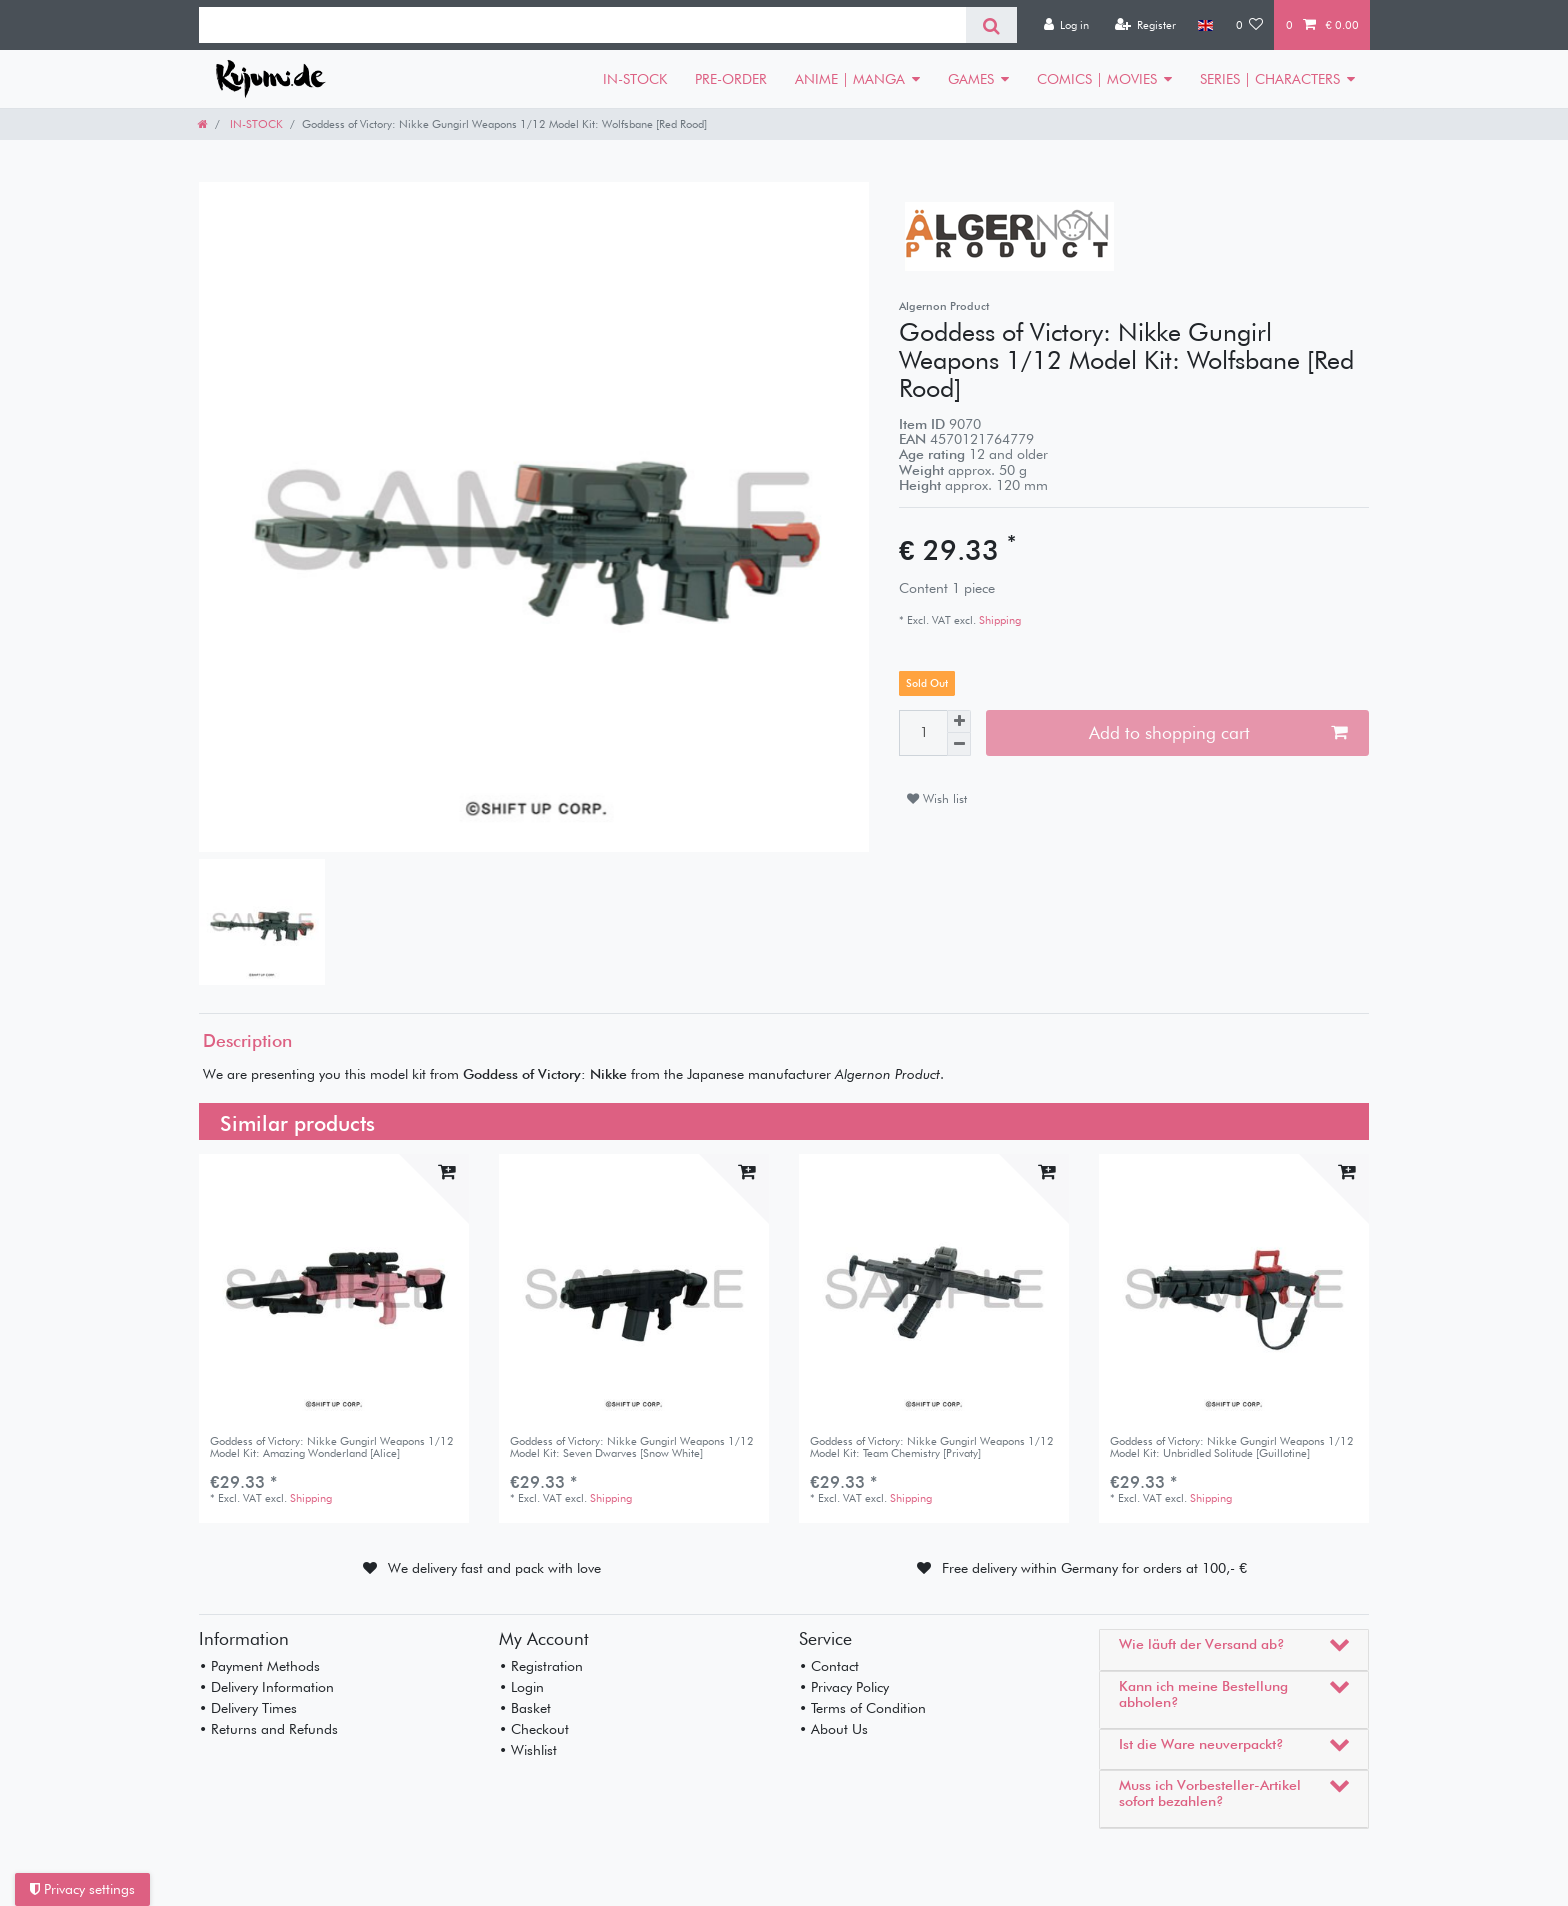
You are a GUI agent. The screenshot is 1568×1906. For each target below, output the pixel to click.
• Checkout (534, 1729)
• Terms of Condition (862, 1708)
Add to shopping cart (1218, 732)
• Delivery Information (266, 1687)
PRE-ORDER (731, 79)
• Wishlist (528, 1750)
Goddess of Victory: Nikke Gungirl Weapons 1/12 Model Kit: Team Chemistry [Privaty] (932, 1447)
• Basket (525, 1708)
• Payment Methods (259, 1666)
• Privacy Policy (844, 1687)
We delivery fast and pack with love (494, 1568)
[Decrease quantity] (959, 744)
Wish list (937, 798)
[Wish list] (1250, 25)
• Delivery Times (248, 1708)
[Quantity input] (923, 733)
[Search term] (582, 25)
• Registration (541, 1666)
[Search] (991, 25)
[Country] (1205, 25)
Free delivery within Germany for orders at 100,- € (1094, 1568)
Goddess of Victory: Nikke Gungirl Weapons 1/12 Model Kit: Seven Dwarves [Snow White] (632, 1447)
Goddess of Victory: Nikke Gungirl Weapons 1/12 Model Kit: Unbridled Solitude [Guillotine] (1232, 1447)
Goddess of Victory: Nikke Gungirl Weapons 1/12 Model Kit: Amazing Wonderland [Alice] (332, 1447)
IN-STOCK (635, 79)
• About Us (833, 1729)
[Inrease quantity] (959, 722)
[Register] (1145, 25)
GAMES (971, 79)
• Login (521, 1687)
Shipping (998, 620)
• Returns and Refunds (268, 1729)
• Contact (829, 1666)
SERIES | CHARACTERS (1270, 79)
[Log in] (1066, 25)
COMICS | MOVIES (1097, 79)
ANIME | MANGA (850, 79)
